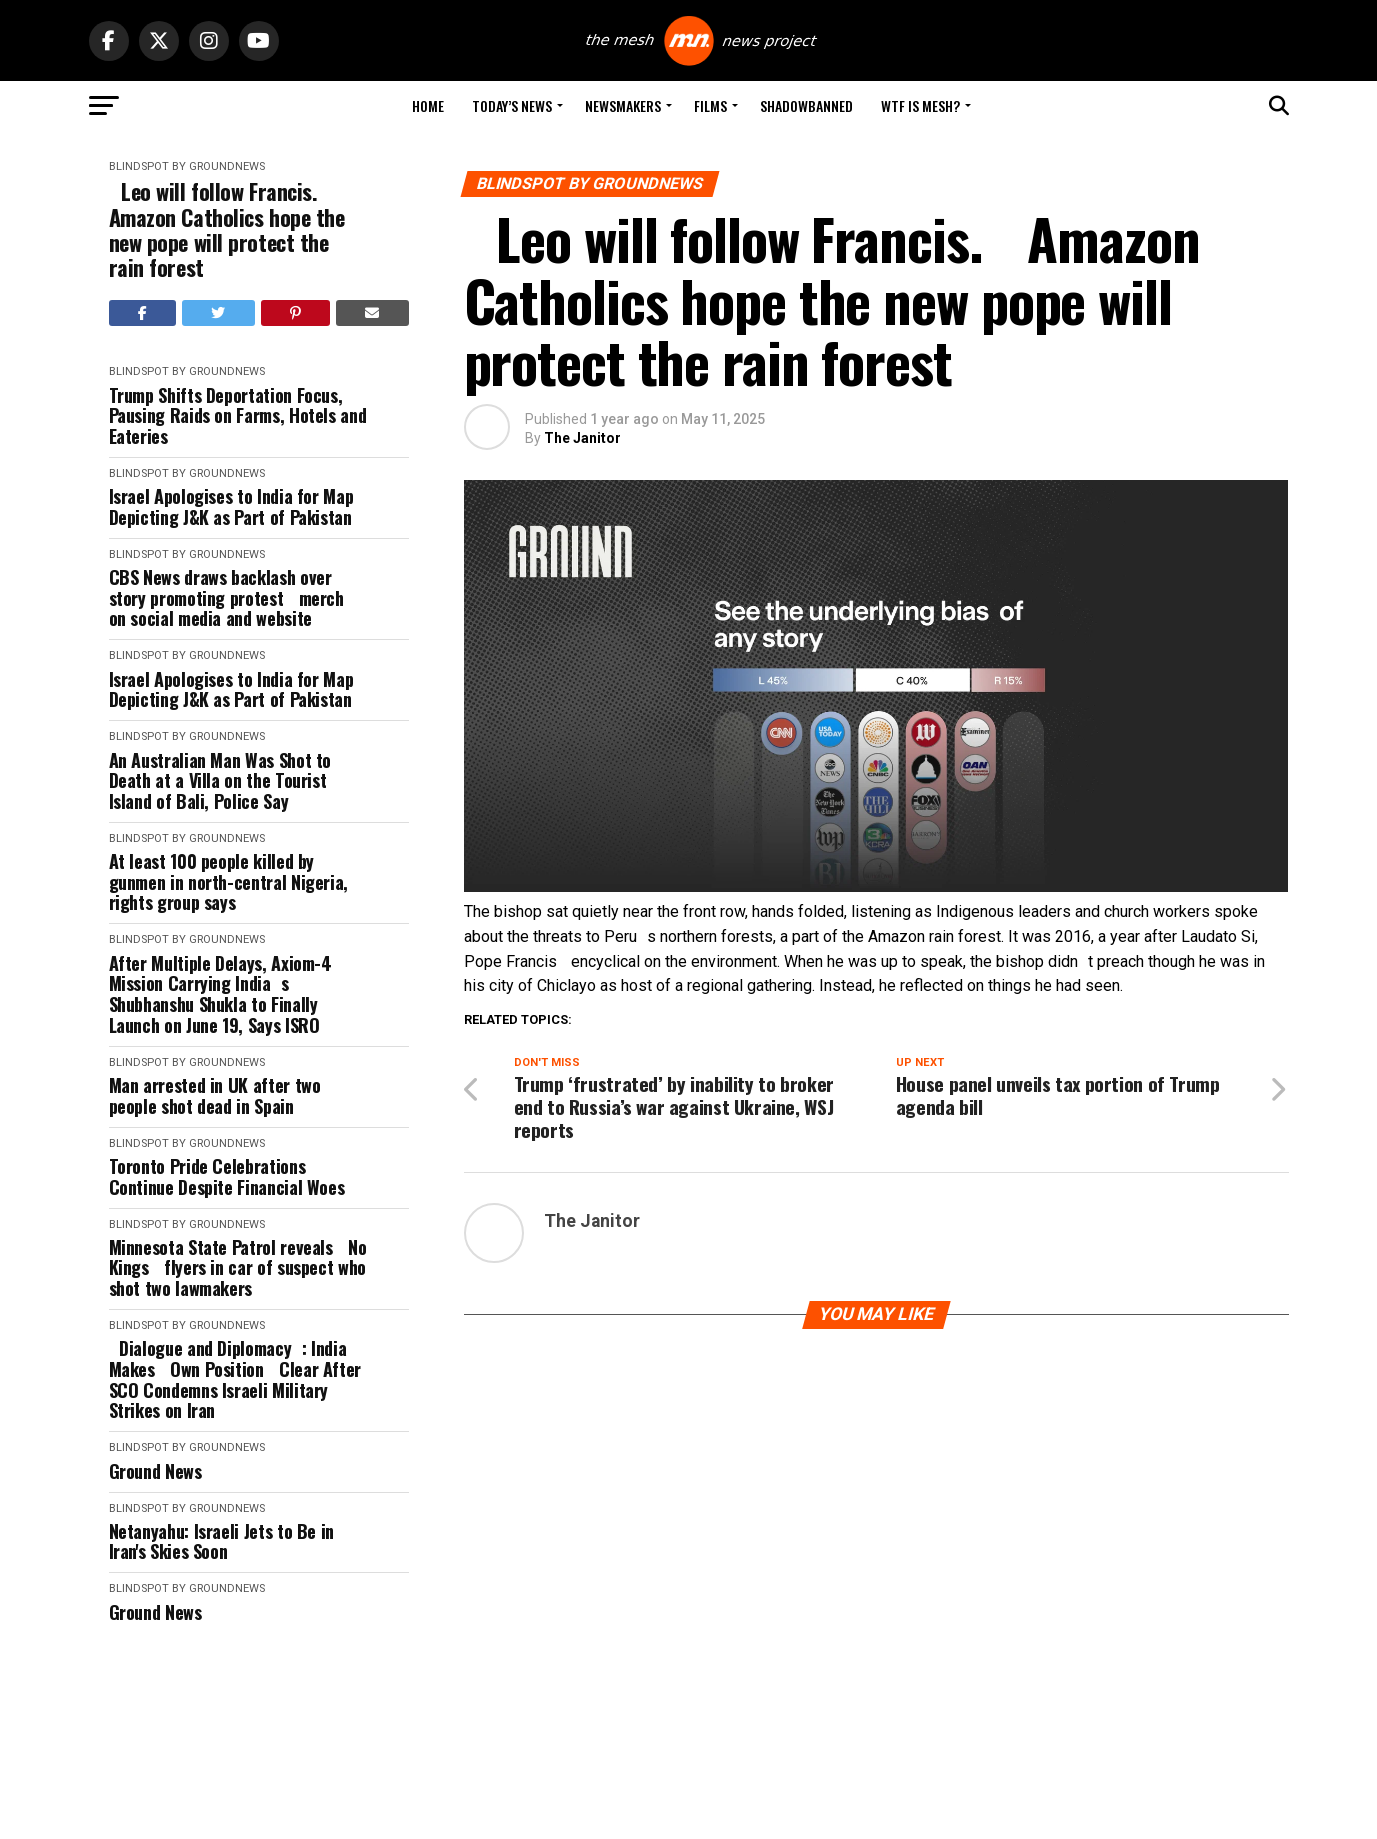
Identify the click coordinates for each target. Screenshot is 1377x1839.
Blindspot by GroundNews (187, 166)
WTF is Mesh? (920, 105)
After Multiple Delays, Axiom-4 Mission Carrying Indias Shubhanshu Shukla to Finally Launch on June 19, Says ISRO (220, 994)
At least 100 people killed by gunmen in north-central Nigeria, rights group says (228, 882)
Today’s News (512, 105)
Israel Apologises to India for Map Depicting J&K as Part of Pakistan (231, 506)
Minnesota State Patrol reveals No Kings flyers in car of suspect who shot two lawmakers (238, 1268)
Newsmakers (623, 105)
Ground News (155, 1471)
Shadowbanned (806, 105)
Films (710, 105)
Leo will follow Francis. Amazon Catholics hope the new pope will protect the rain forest (227, 229)
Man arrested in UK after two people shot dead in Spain (215, 1095)
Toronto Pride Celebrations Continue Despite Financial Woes (227, 1176)
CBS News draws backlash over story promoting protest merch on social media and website (232, 598)
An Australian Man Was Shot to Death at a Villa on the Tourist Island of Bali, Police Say (220, 781)
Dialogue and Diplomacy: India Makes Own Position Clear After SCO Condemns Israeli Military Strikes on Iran (235, 1379)
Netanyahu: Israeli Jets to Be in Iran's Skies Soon (221, 1541)
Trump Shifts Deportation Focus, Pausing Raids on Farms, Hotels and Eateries (238, 416)
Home (428, 105)
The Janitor (582, 438)
